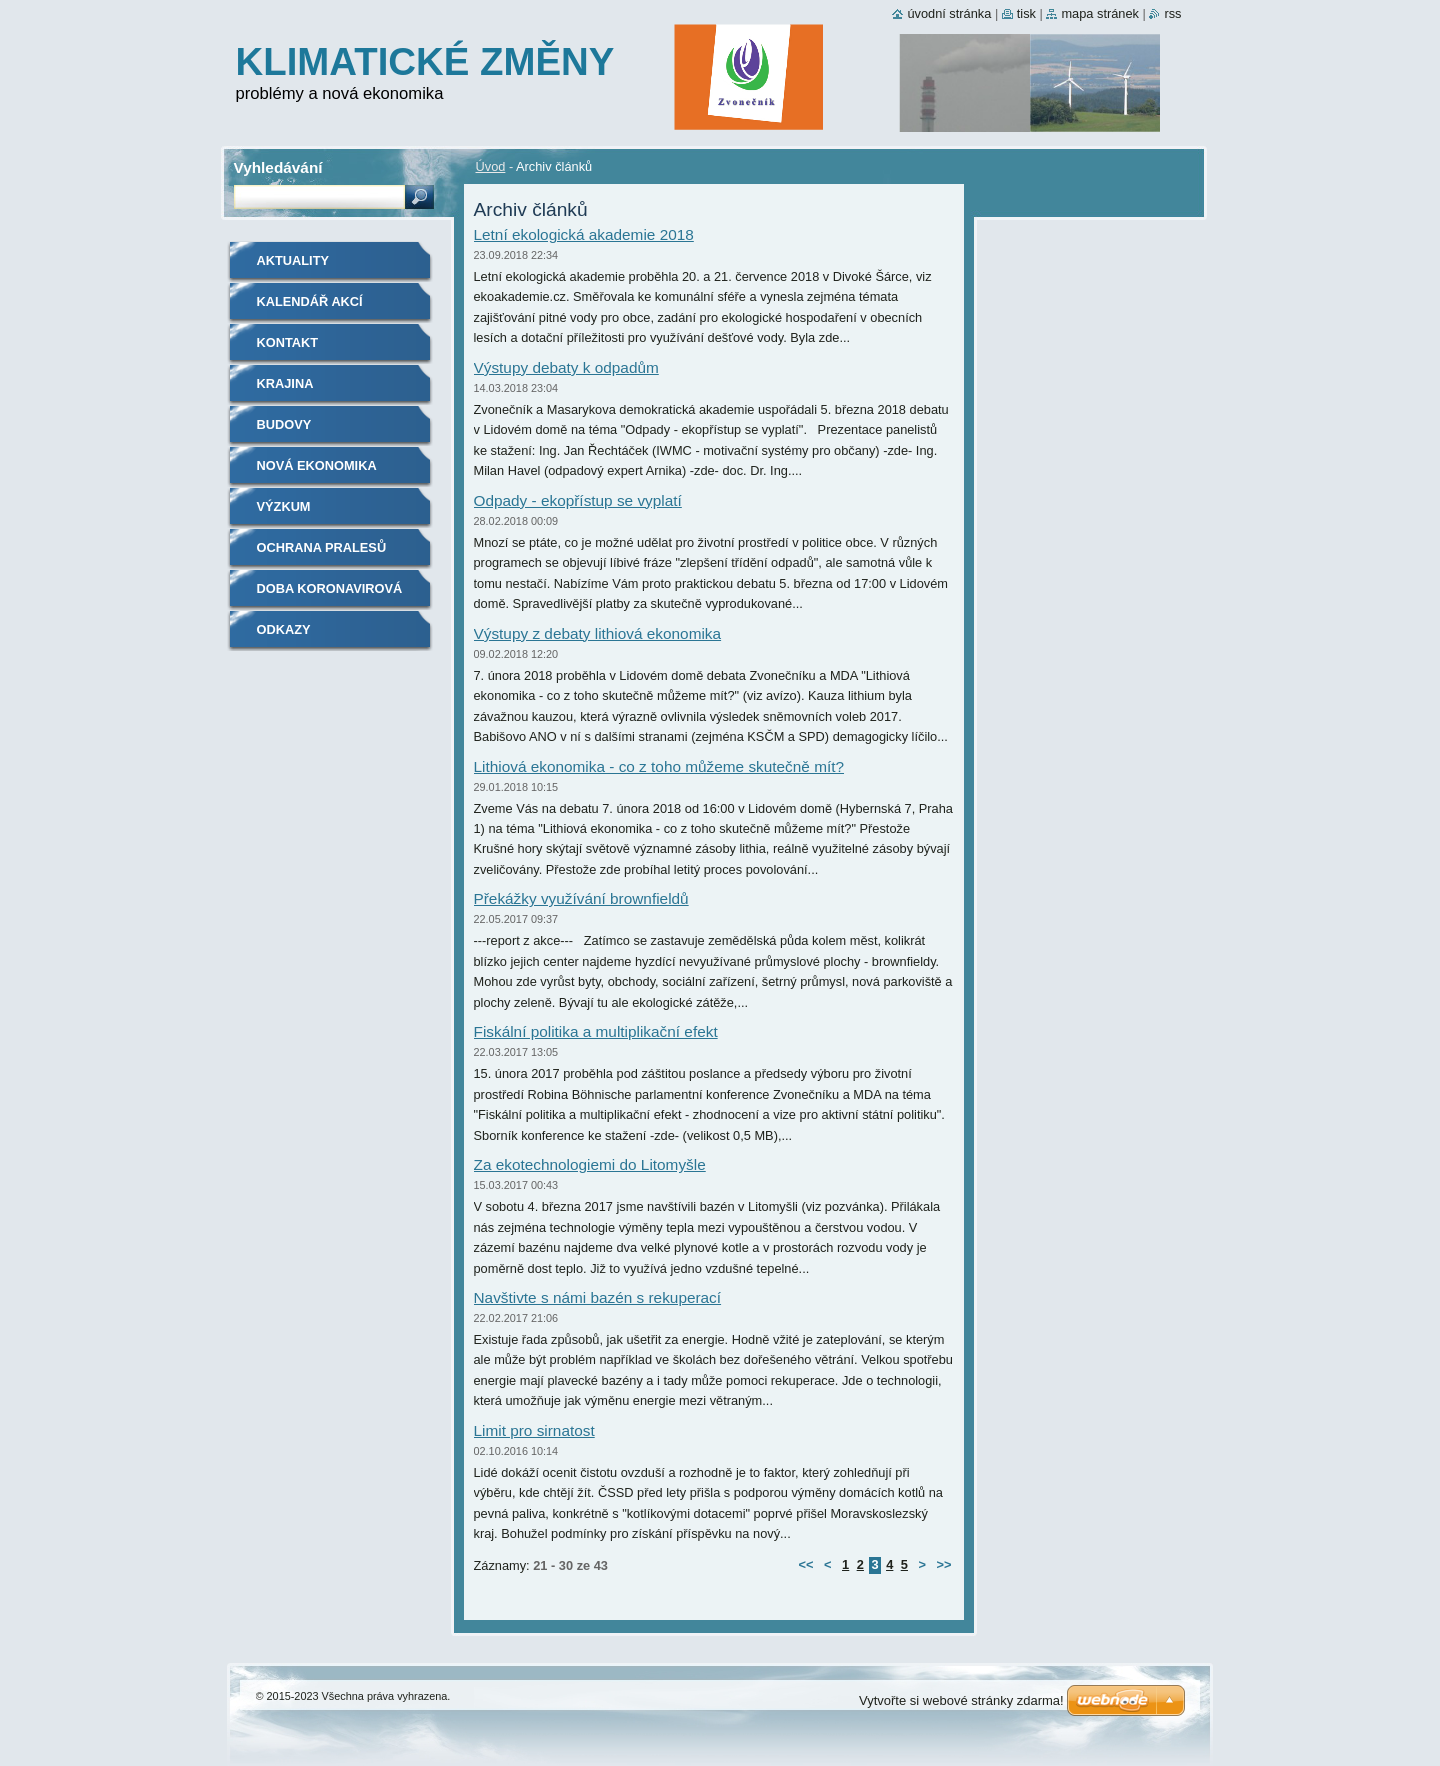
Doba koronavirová (330, 588)
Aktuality (293, 260)
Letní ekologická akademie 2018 (584, 234)
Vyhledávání (278, 167)
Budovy (284, 424)
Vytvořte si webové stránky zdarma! (961, 1700)
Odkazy (284, 629)
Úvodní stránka (949, 13)
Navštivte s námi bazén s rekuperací (598, 1297)
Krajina (285, 383)
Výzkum (284, 506)
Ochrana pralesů (322, 547)
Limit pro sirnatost (534, 1430)
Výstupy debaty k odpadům (566, 367)
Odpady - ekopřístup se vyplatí (578, 500)
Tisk (1026, 13)
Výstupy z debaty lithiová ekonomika (598, 633)
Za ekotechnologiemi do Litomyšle (590, 1164)
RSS (1172, 13)
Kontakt (288, 342)
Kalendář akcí (310, 301)
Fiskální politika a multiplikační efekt (596, 1031)
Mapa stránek (1100, 13)
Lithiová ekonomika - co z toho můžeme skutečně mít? (659, 766)
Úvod (491, 166)
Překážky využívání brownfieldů (581, 898)
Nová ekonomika (317, 465)
